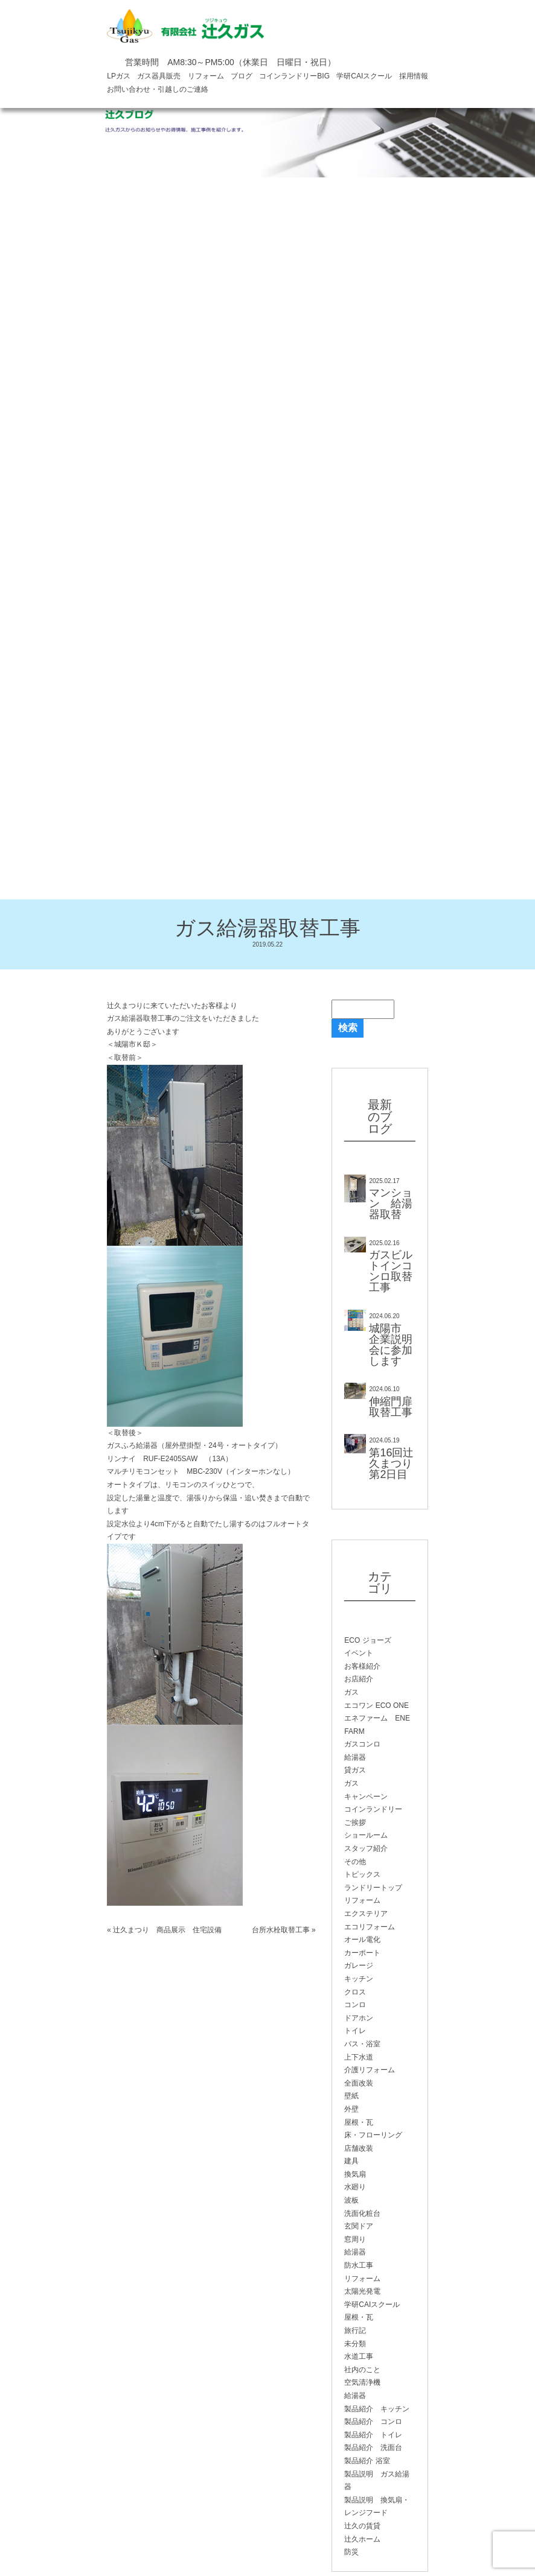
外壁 (351, 2109)
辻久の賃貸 (362, 2526)
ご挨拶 (355, 1822)
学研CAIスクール (364, 76)
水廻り (355, 2187)
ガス (351, 1692)
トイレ (355, 2030)
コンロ (355, 2004)
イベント (358, 1653)
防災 (351, 2552)
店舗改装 (358, 2148)
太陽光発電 (362, 2291)
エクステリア (366, 1913)
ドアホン (358, 2018)
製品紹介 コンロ (373, 2421)
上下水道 (358, 2057)
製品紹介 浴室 (366, 2461)
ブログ (241, 76)
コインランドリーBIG (294, 76)
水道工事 (358, 2356)
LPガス (118, 76)
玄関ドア (358, 2226)
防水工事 (358, 2265)
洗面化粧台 (362, 2213)
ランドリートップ (373, 1887)
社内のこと (362, 2369)
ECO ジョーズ (367, 1640)
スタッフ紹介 (366, 1848)
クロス (355, 1992)
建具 (351, 2161)
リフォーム (206, 76)
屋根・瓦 (358, 2122)
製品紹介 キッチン (376, 2409)
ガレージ (358, 1965)
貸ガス (355, 1770)
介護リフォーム (369, 2070)
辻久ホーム (362, 2539)
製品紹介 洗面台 (373, 2447)
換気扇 (355, 2174)
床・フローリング (373, 2135)
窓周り (355, 2239)
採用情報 (413, 76)
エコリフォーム (369, 1927)
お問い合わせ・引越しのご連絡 (157, 89)
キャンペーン (366, 1796)
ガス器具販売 (159, 76)
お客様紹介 (362, 1666)
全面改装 (358, 2083)
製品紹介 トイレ (373, 2435)
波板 (351, 2200)
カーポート (362, 1953)
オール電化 (362, 1939)
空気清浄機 (362, 2382)
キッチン (358, 1979)
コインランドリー (373, 1809)
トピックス (362, 1874)
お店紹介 (358, 1679)
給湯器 (355, 1757)
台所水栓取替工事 (281, 1930)
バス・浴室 (362, 2044)
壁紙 (351, 2096)
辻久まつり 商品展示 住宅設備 (167, 1930)
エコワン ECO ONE (376, 1705)
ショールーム (366, 1835)
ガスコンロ (362, 1744)
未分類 (355, 2344)
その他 (355, 1861)
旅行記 (355, 2330)
